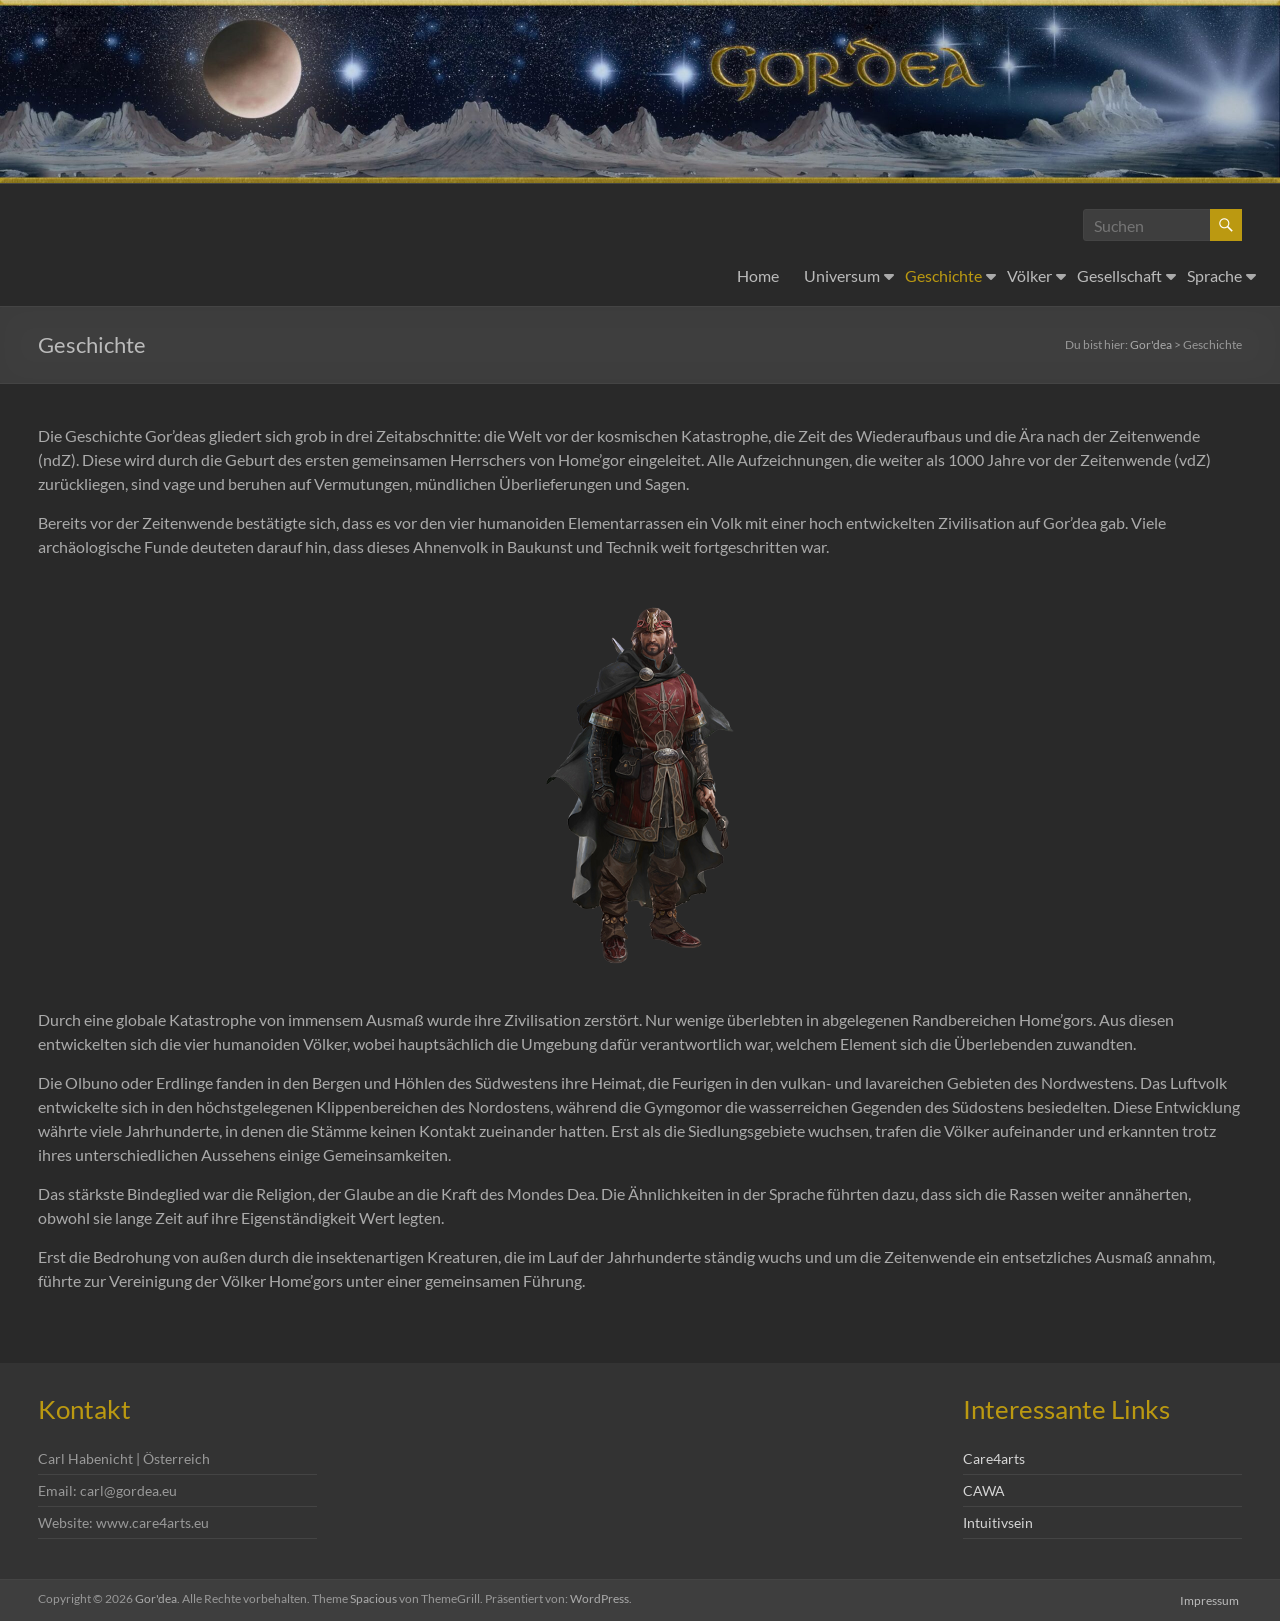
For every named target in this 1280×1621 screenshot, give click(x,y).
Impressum (1212, 1598)
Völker (1029, 275)
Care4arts (994, 1458)
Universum (842, 275)
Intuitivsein (998, 1522)
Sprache (1214, 275)
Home (758, 275)
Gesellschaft (1119, 275)
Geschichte (943, 275)
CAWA (984, 1490)
